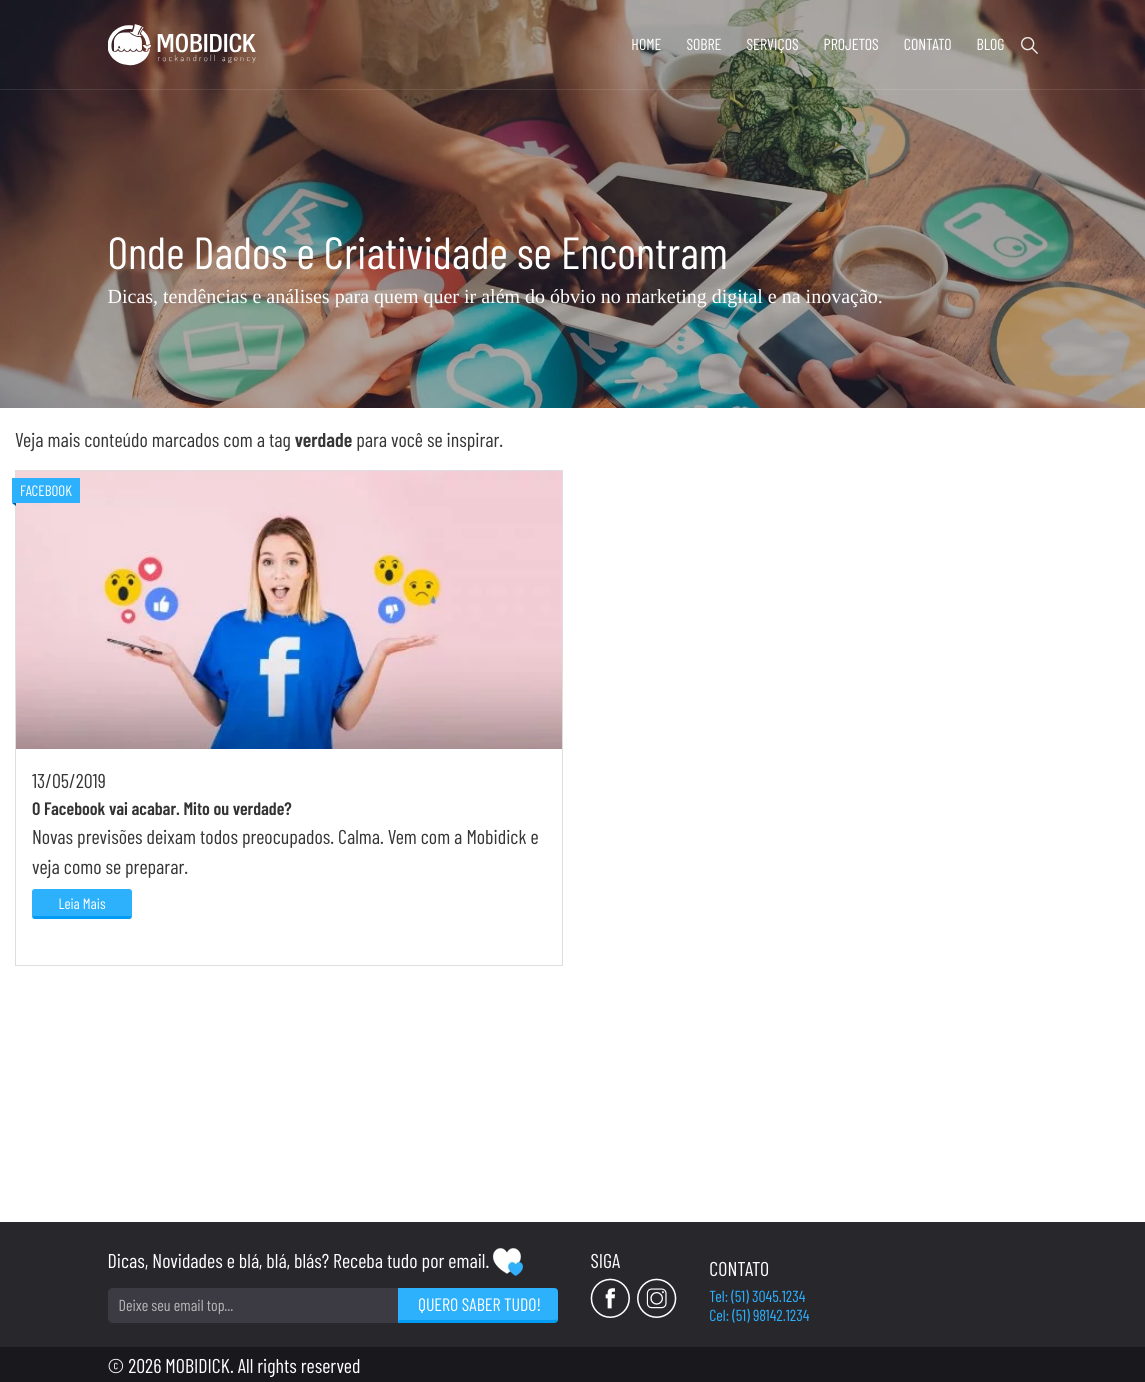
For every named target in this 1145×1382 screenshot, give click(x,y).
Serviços (772, 44)
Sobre (703, 44)
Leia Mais (81, 1140)
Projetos (851, 44)
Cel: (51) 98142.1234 (987, 1312)
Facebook (46, 727)
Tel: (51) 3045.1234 (985, 1293)
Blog (990, 44)
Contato (928, 44)
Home (646, 44)
